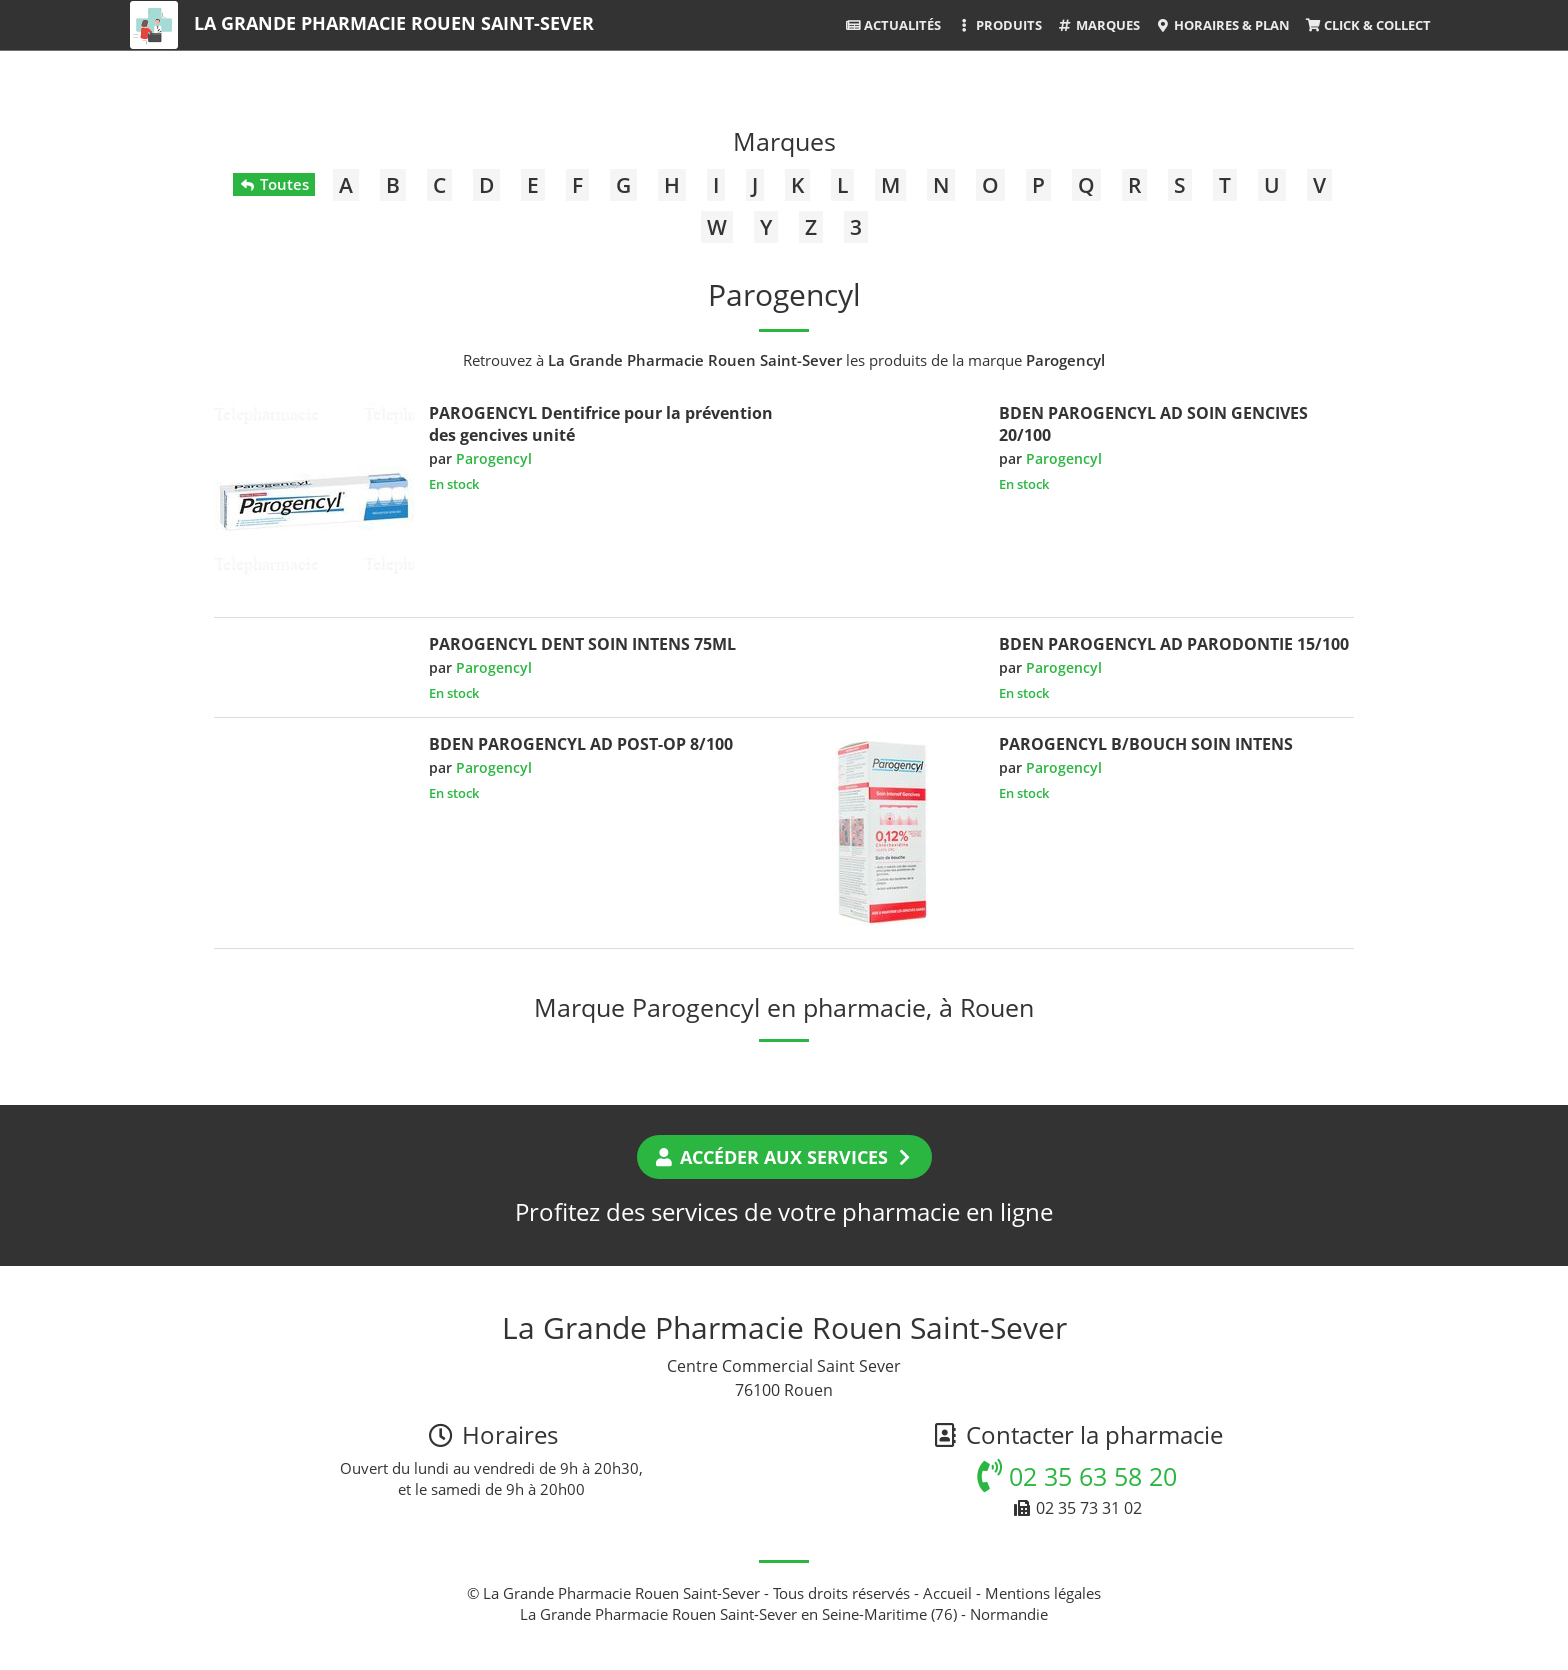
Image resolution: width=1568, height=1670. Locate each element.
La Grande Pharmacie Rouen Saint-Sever (394, 23)
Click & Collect (1368, 25)
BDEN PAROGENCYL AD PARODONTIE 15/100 (1174, 644)
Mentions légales (1043, 1593)
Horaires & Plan (1222, 25)
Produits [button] (998, 25)
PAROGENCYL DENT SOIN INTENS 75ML (582, 644)
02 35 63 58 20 (1077, 1476)
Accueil (947, 1593)
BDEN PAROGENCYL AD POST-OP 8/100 (581, 744)
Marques (1098, 25)
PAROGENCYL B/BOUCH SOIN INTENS (1146, 744)
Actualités (893, 25)
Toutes (273, 184)
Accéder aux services (784, 1157)
